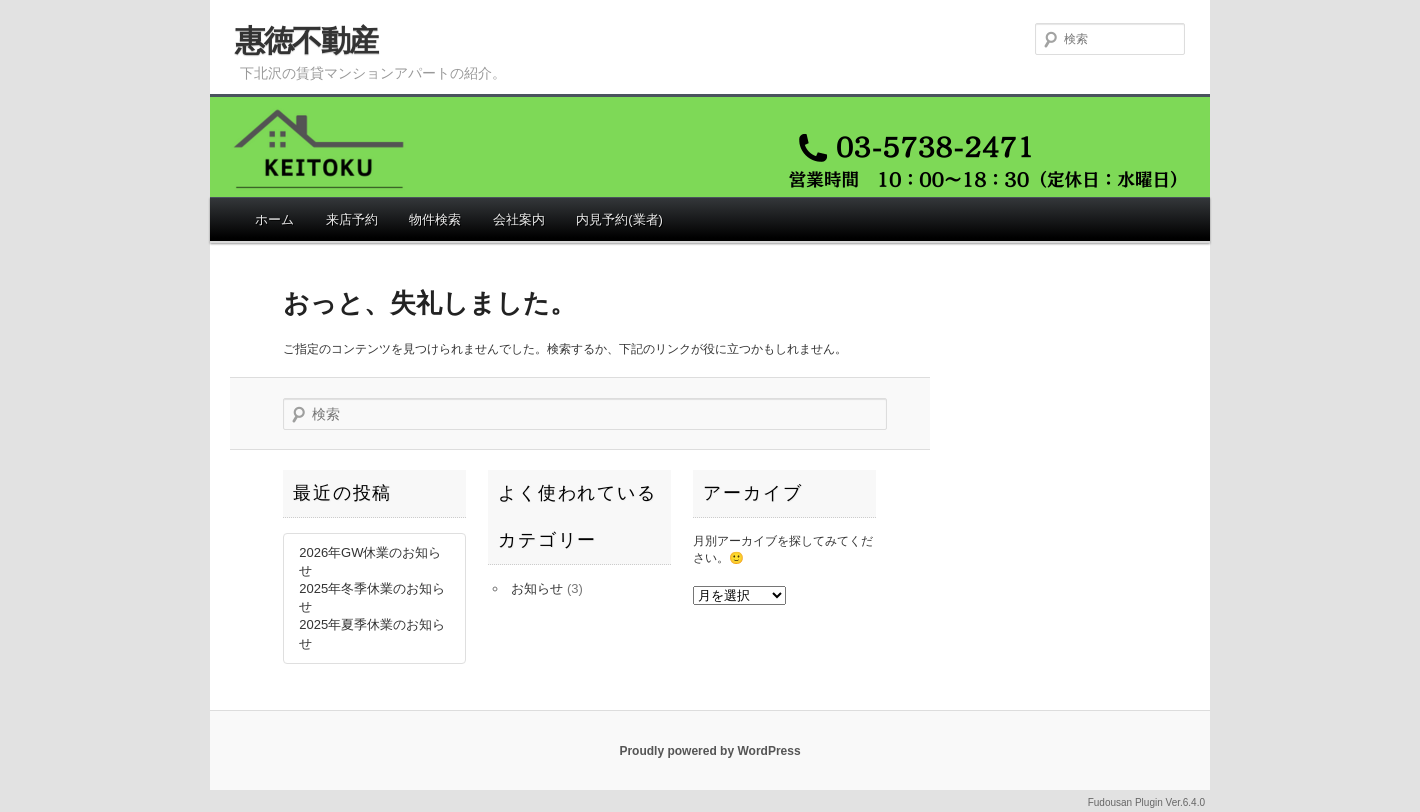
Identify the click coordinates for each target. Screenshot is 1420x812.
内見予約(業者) (619, 219)
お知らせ (537, 588)
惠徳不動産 (306, 40)
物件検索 (435, 219)
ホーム (274, 219)
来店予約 (352, 219)
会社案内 (519, 219)
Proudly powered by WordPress (709, 751)
